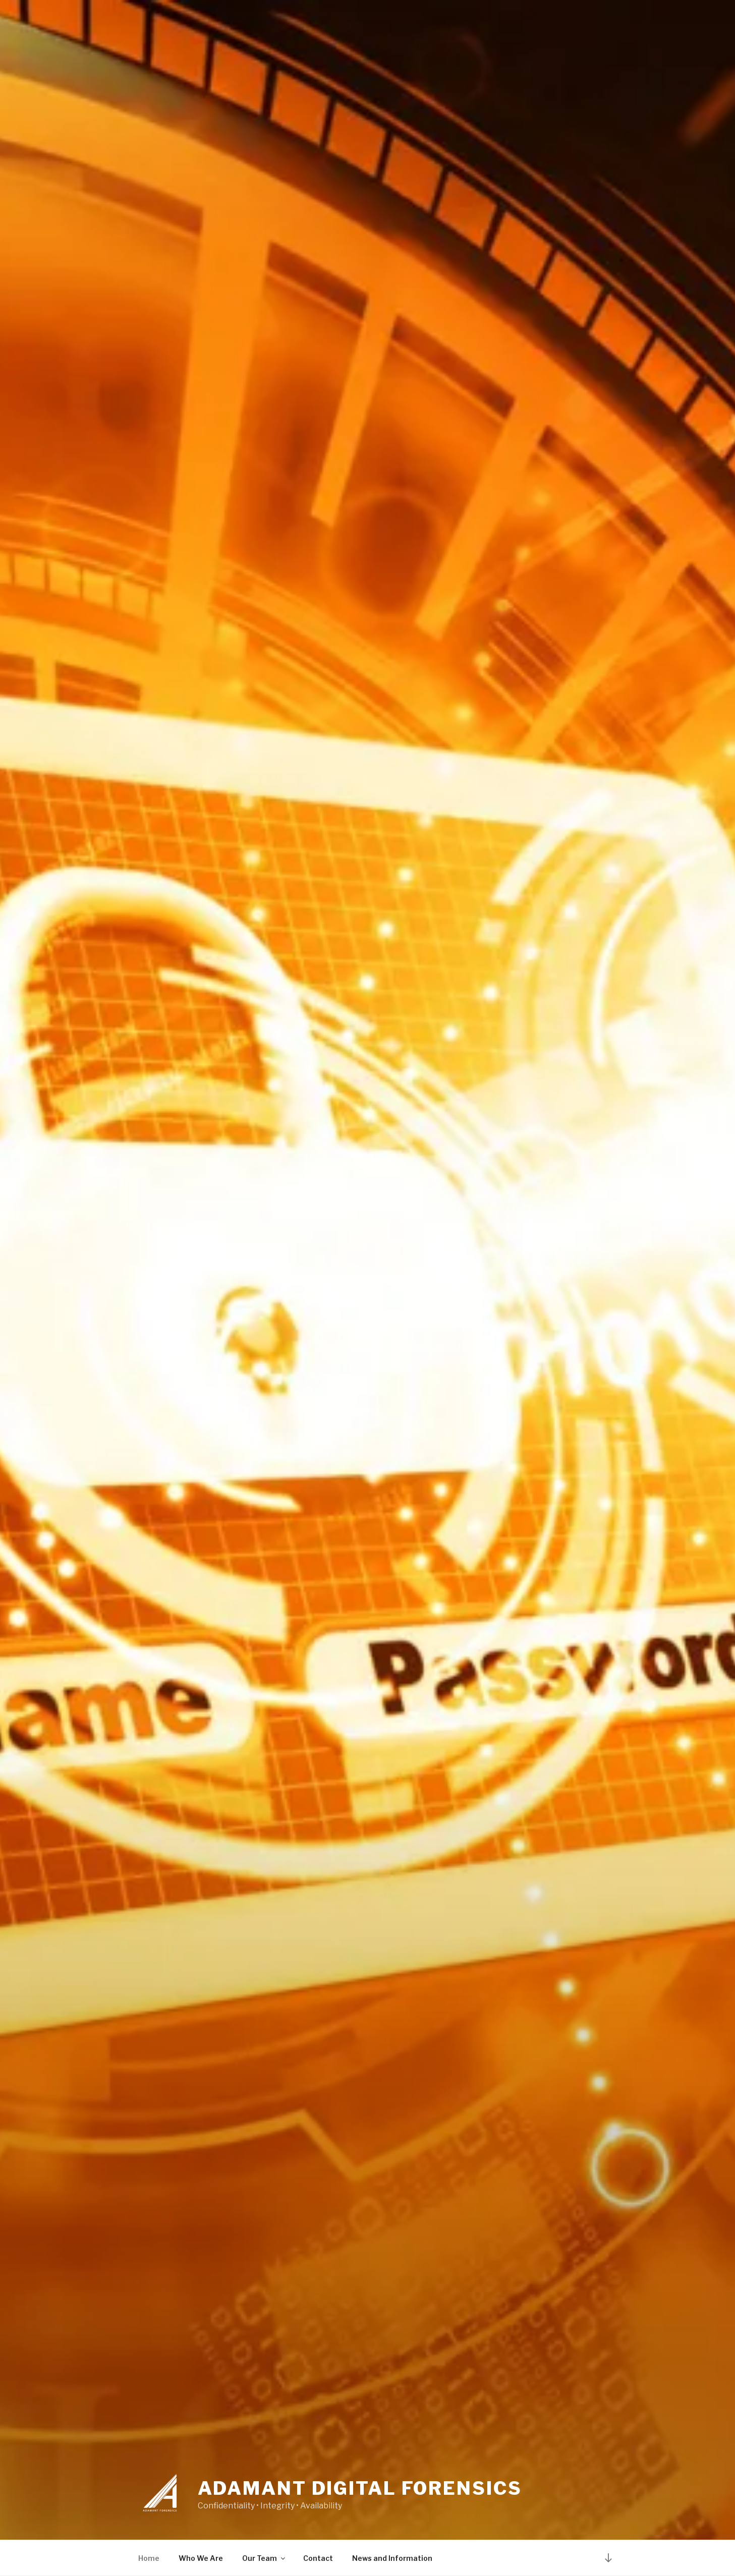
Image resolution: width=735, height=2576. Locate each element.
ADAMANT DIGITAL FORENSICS (360, 2488)
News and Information (392, 2558)
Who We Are (201, 2558)
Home (148, 2558)
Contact (318, 2558)
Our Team (264, 2558)
